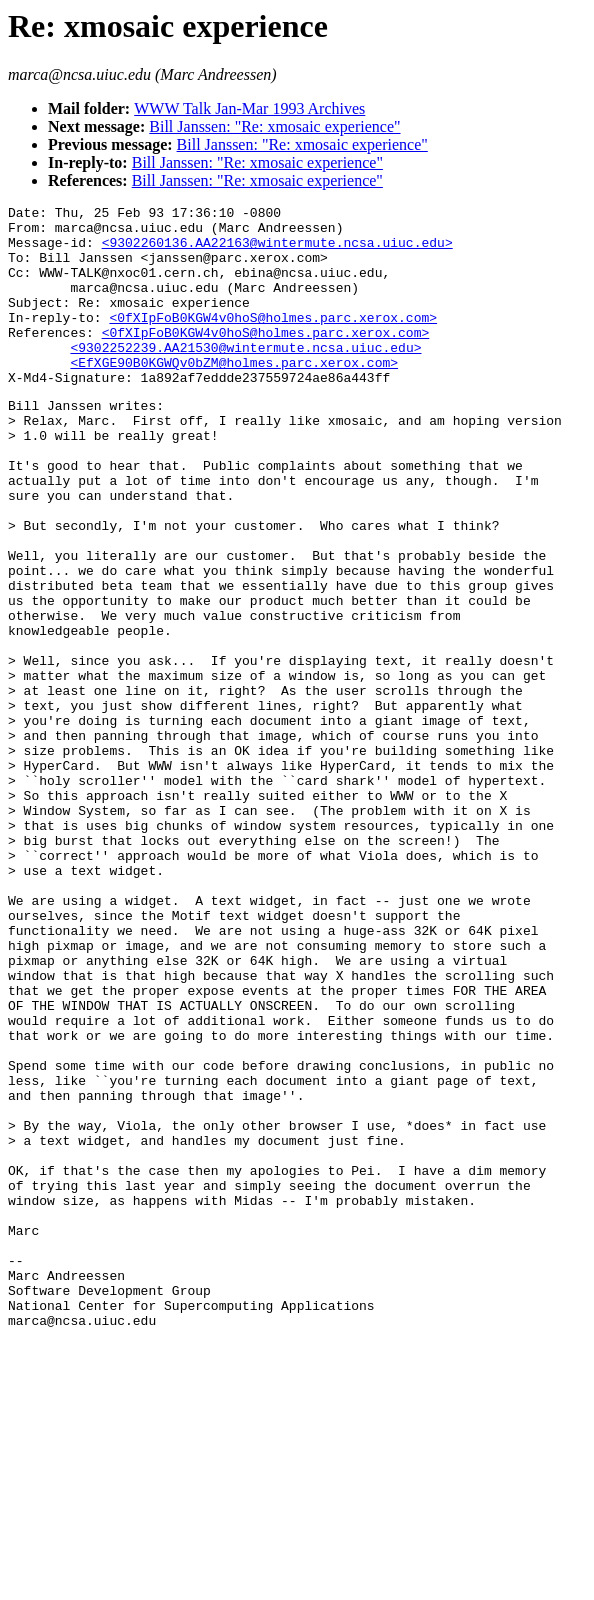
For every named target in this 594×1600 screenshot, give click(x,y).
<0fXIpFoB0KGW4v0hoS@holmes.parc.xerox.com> (273, 341)
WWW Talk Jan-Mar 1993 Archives (249, 108)
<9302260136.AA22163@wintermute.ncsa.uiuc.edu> (277, 251)
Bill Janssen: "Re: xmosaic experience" (274, 126)
